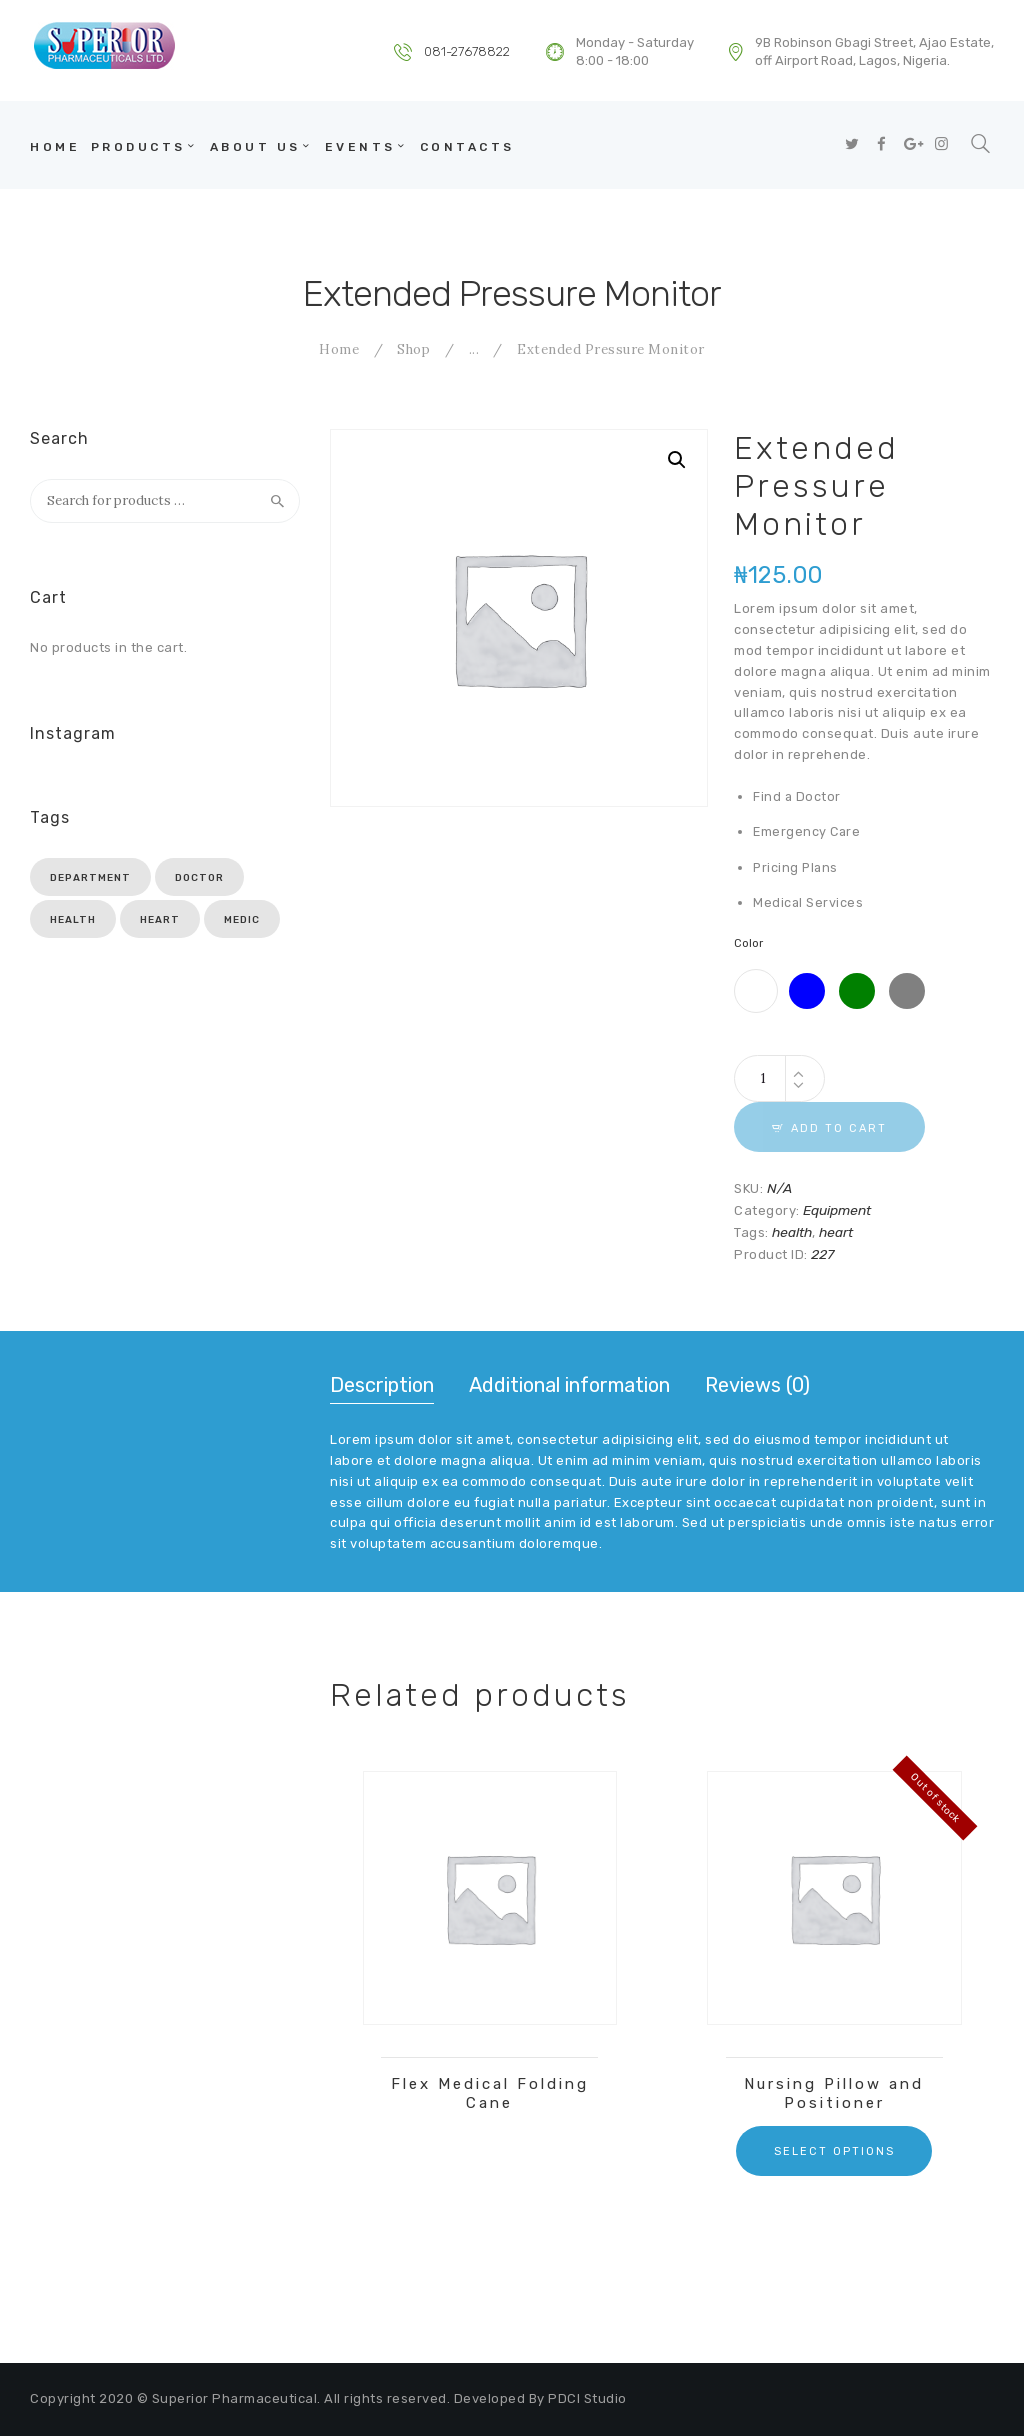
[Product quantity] (779, 1078)
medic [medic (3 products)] (242, 920)
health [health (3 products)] (73, 920)
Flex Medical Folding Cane (490, 2093)
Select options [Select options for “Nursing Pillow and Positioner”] (834, 2151)
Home (339, 349)
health (792, 1232)
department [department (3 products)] (90, 878)
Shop (413, 349)
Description (382, 1385)
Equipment (837, 1210)
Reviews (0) (757, 1385)
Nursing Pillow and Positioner (834, 2093)
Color (748, 943)
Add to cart (839, 1128)
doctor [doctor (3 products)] (199, 878)
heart (836, 1232)
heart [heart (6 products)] (160, 920)
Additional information (569, 1385)
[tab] (382, 1386)
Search (278, 501)
